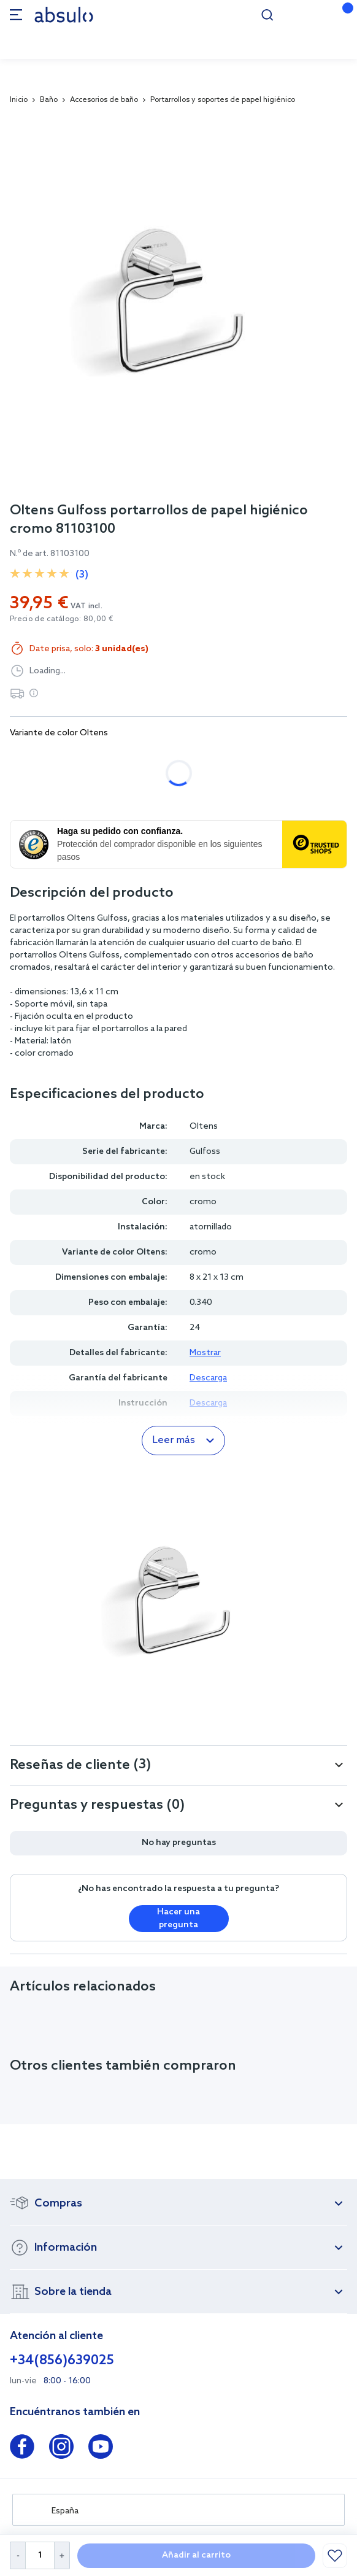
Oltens (204, 1126)
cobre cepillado (259, 757)
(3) (81, 575)
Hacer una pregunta (178, 1918)
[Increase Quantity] (62, 2555)
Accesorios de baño (104, 100)
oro (177, 789)
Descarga (208, 1378)
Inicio (19, 100)
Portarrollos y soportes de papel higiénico (222, 100)
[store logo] (63, 14)
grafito (179, 757)
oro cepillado (109, 789)
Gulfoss (205, 1152)
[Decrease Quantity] (17, 2555)
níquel (36, 789)
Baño (49, 100)
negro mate (107, 757)
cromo (36, 757)
